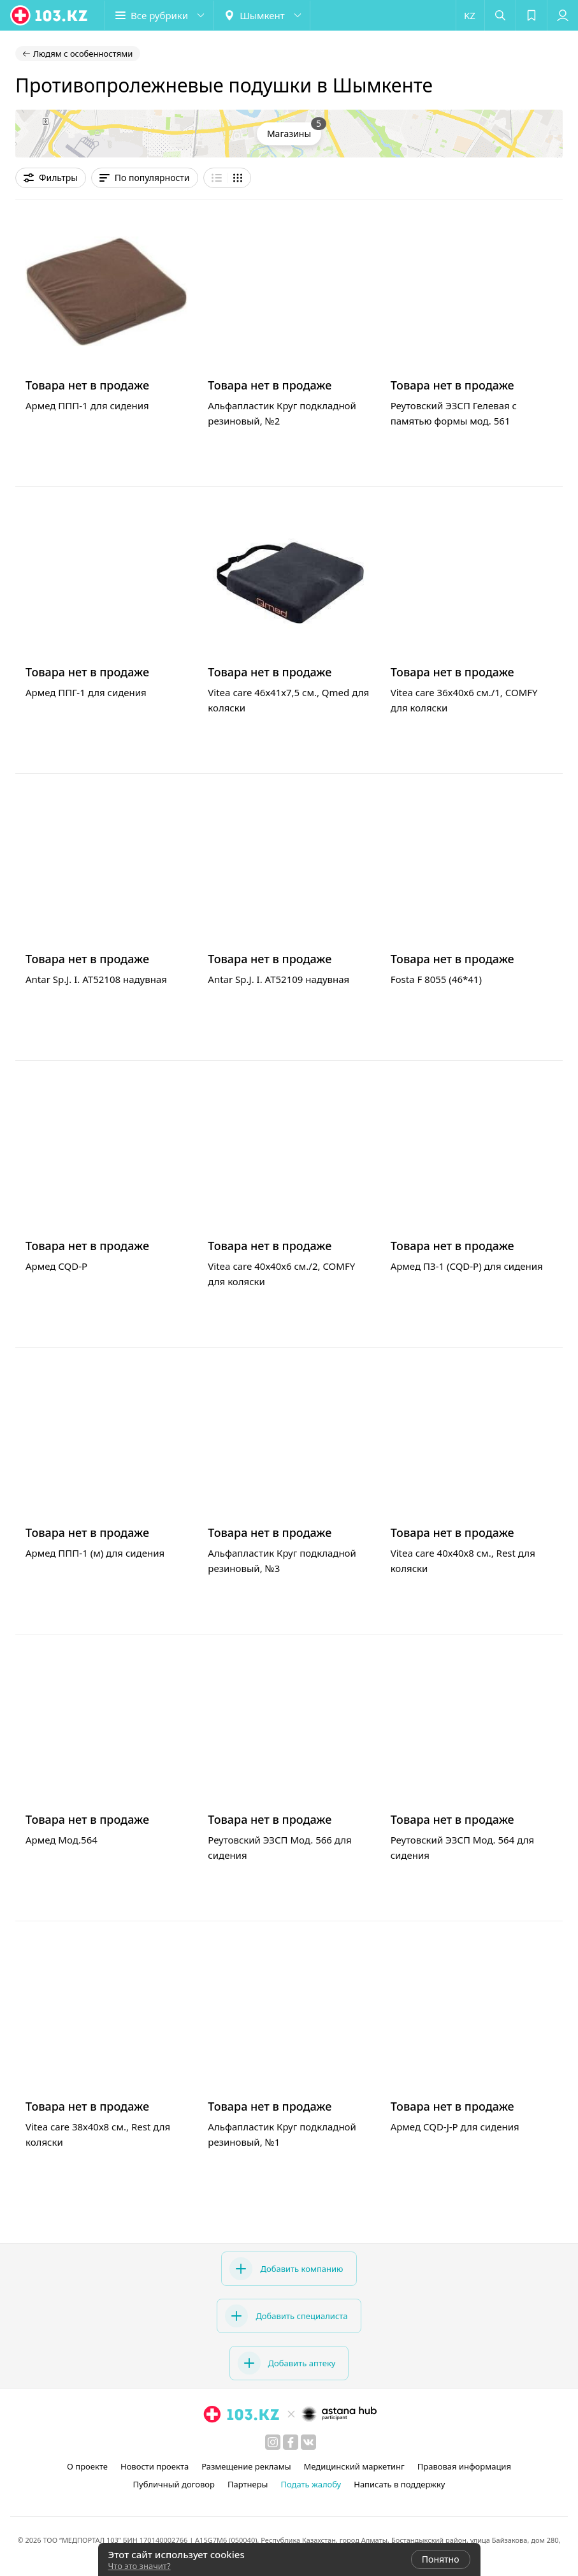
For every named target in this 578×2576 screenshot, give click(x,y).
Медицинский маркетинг (354, 2466)
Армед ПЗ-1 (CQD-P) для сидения (467, 1266)
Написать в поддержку (399, 2484)
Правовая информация (464, 2466)
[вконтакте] (308, 2442)
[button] (159, 15)
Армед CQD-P (56, 1266)
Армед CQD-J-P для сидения (455, 2126)
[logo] (49, 15)
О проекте (87, 2466)
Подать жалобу (310, 2484)
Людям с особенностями (83, 53)
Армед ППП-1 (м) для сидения (94, 1552)
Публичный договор (173, 2484)
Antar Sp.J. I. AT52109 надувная (278, 979)
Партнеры (248, 2484)
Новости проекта (154, 2466)
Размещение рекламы (246, 2466)
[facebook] (290, 2442)
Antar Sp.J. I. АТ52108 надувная (96, 979)
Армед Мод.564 (61, 1839)
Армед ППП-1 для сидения (87, 405)
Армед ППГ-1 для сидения (86, 692)
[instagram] (272, 2442)
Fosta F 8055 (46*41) (436, 979)
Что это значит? (139, 2566)
